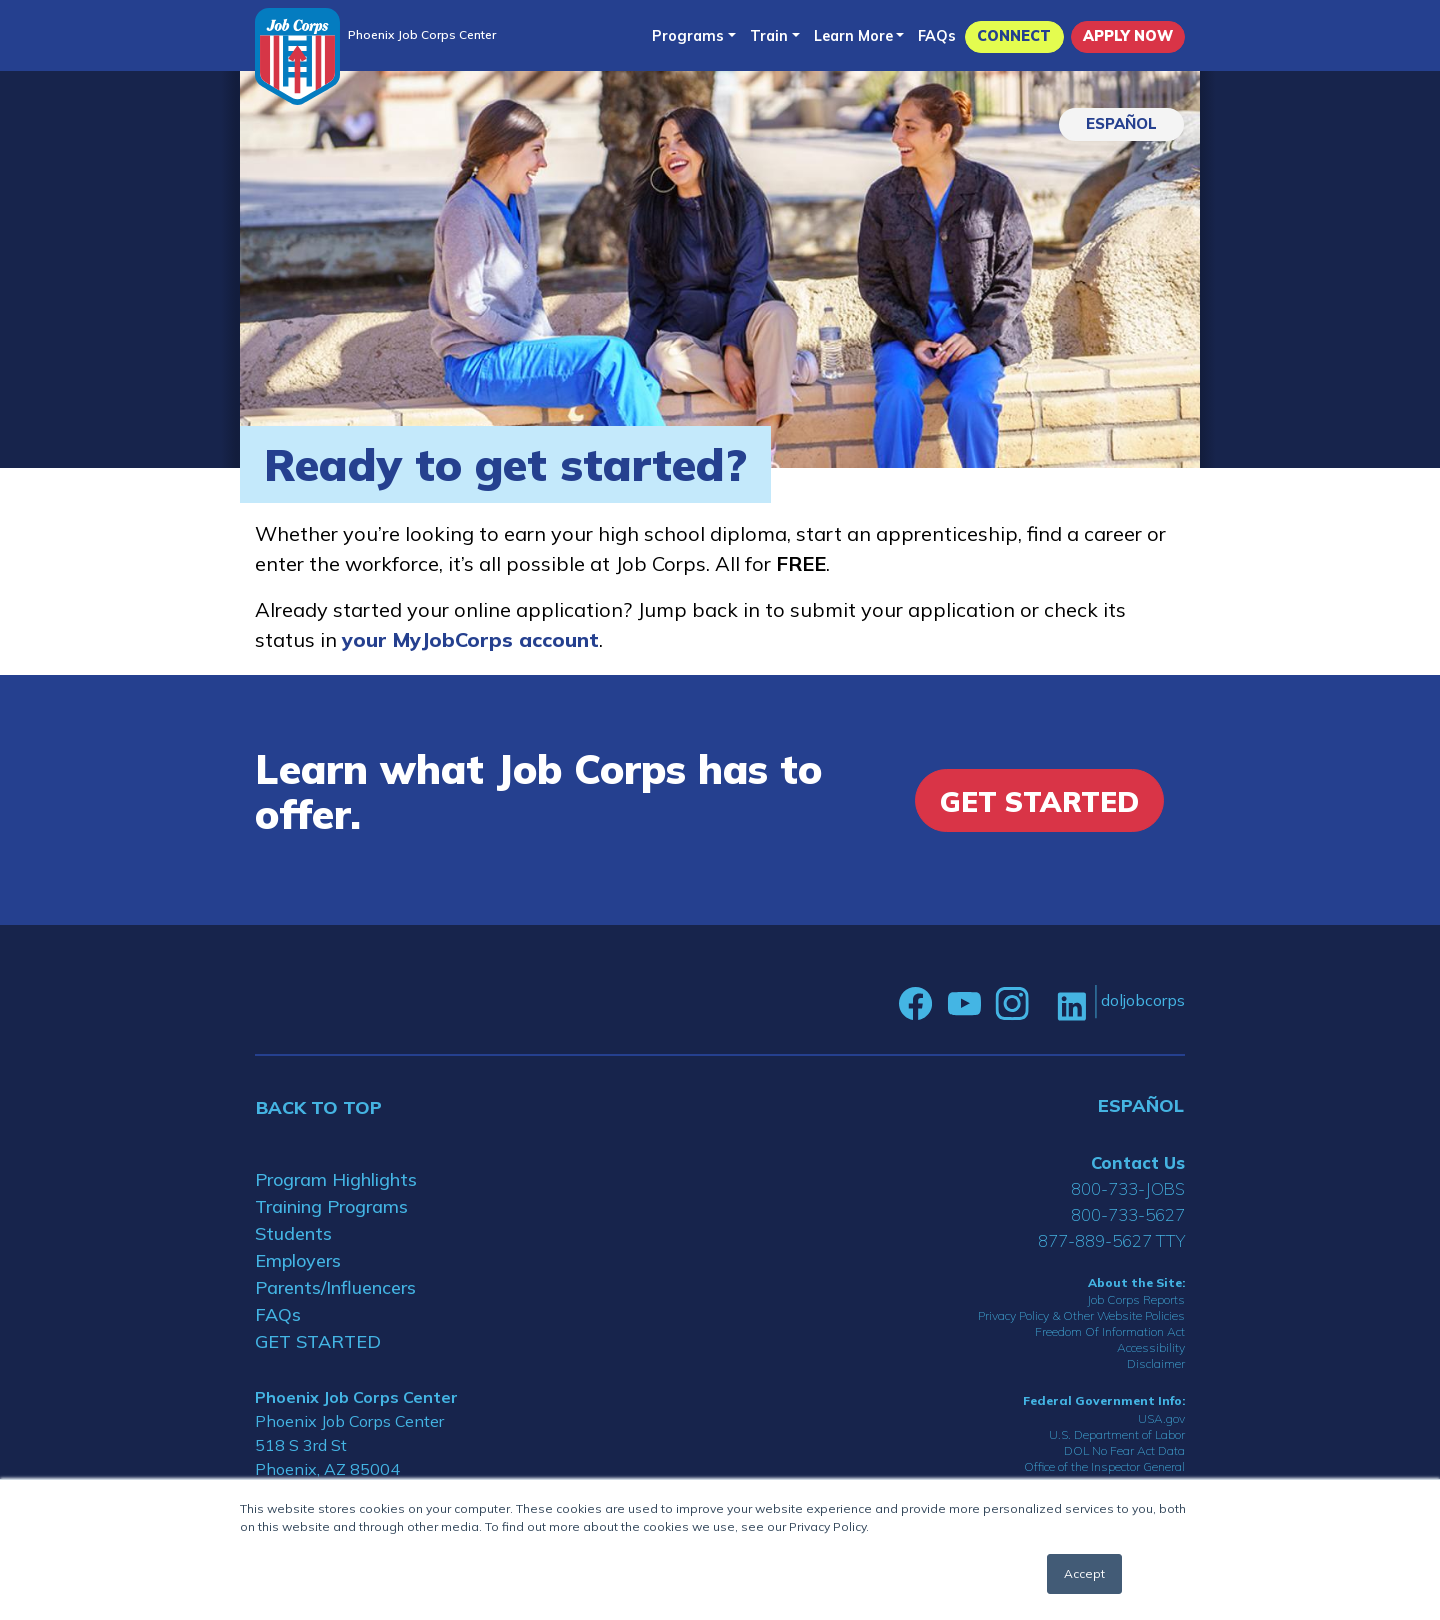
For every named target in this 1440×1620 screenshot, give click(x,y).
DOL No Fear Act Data (1124, 1450)
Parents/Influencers (335, 1287)
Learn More (853, 36)
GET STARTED (318, 1341)
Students (293, 1233)
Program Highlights (336, 1179)
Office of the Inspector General (1104, 1466)
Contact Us (1138, 1162)
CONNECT (1014, 36)
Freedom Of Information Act (1110, 1331)
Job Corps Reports (1136, 1299)
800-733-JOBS (1128, 1188)
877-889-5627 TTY (1111, 1240)
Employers (298, 1260)
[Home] (297, 56)
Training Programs (331, 1206)
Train (769, 36)
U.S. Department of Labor (1117, 1434)
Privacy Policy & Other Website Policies (1081, 1315)
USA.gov (1161, 1418)
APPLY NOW (1128, 36)
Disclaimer (1156, 1363)
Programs (688, 36)
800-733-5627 (1128, 1214)
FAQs (937, 36)
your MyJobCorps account (470, 639)
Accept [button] (1084, 1573)
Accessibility (1151, 1347)
